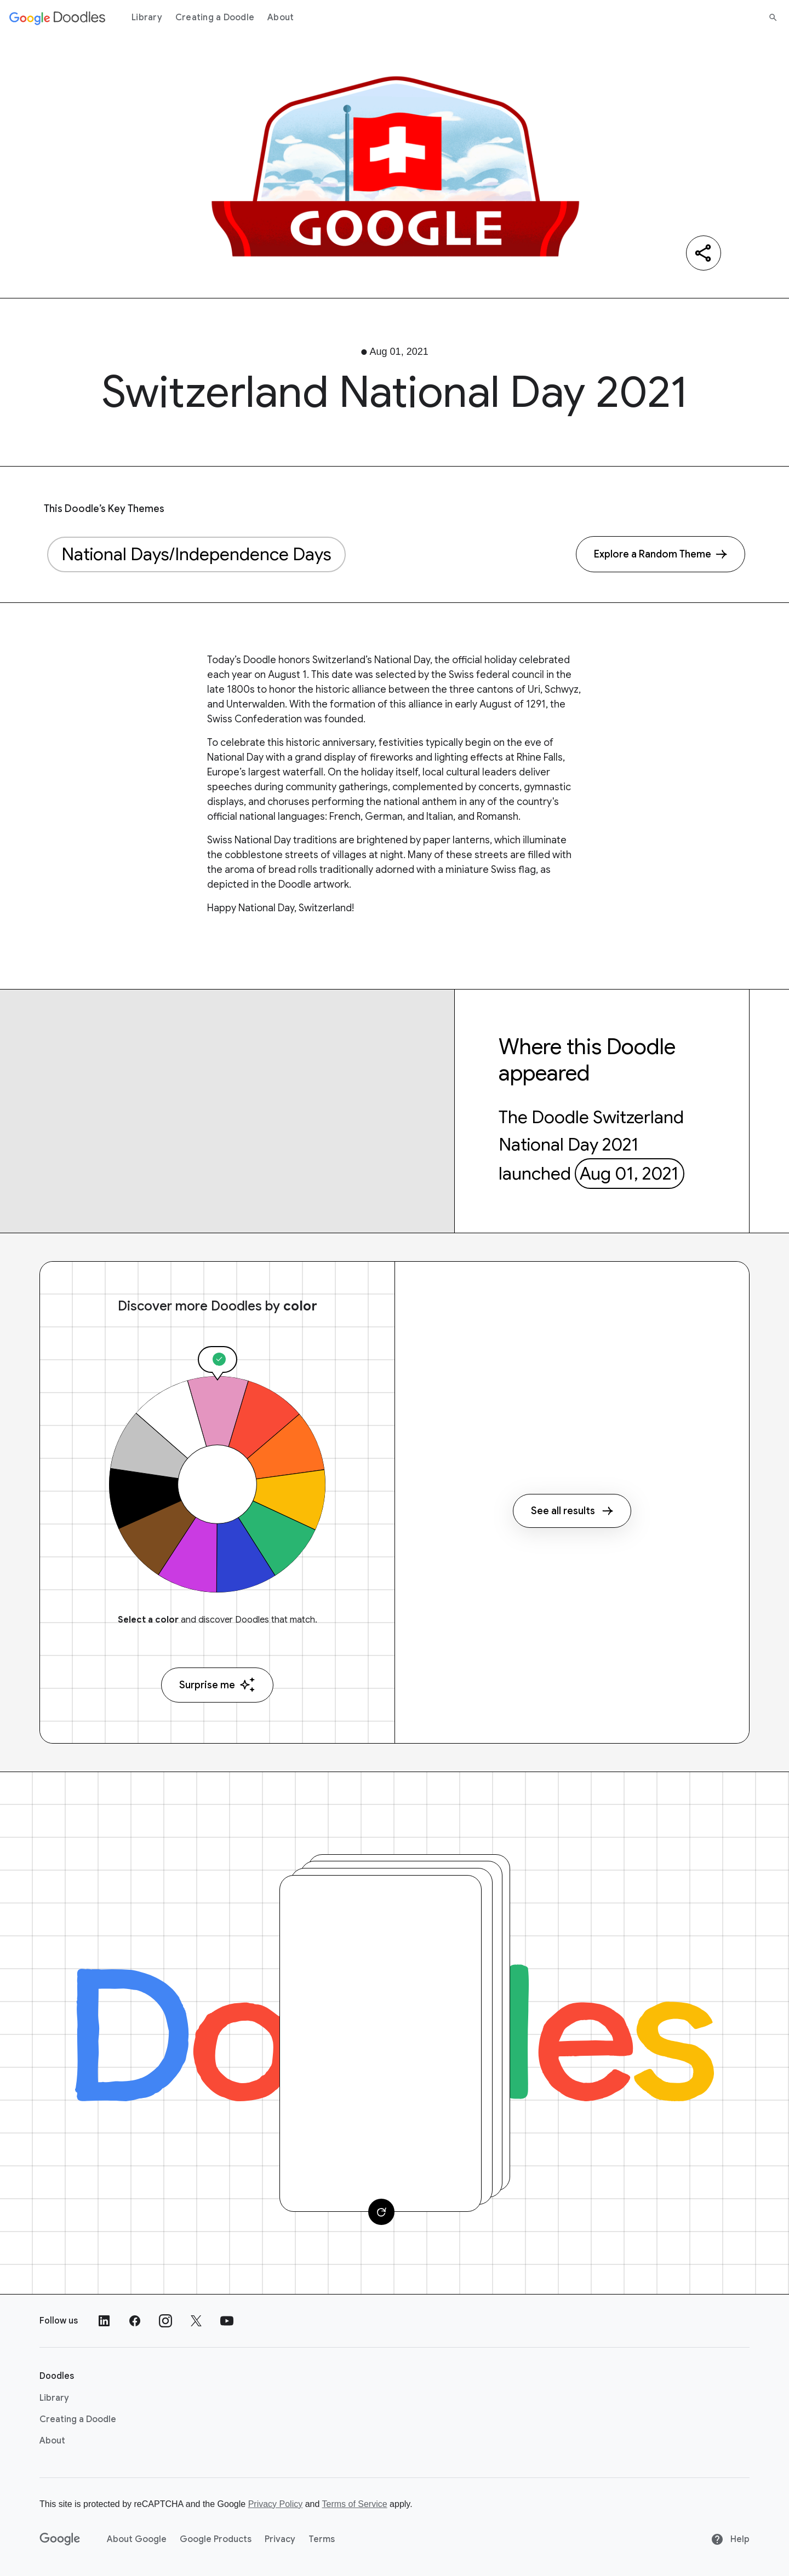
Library (147, 17)
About (280, 17)
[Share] (703, 253)
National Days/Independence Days (196, 554)
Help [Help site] (730, 2539)
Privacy (280, 2539)
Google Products (215, 2539)
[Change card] (381, 2212)
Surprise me (217, 1685)
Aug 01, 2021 (629, 1174)
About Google (137, 2539)
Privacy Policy (275, 2504)
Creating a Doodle (214, 17)
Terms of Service (354, 2504)
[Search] (773, 17)
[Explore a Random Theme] (660, 554)
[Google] (60, 2539)
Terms (321, 2539)
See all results (572, 1511)
